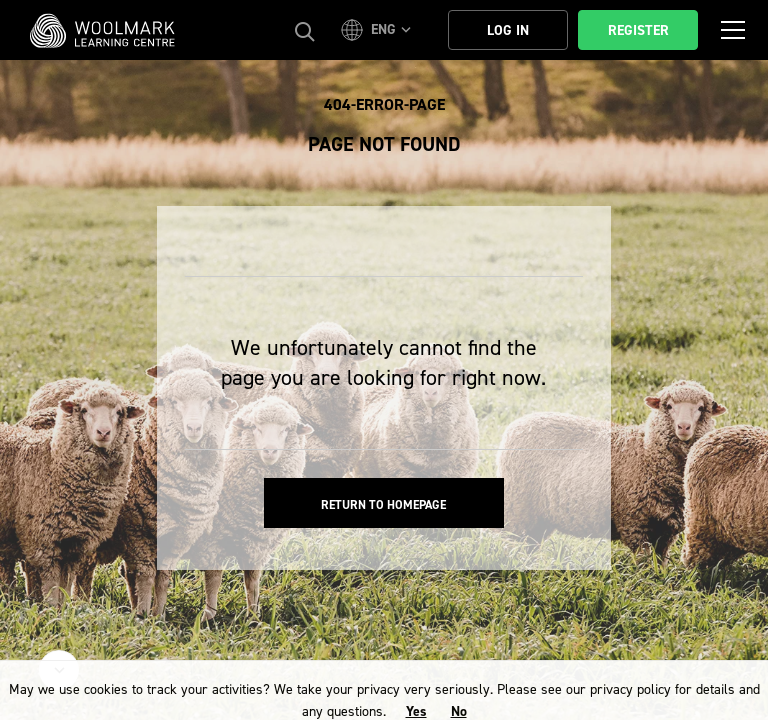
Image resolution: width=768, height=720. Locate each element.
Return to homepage (383, 505)
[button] (379, 30)
